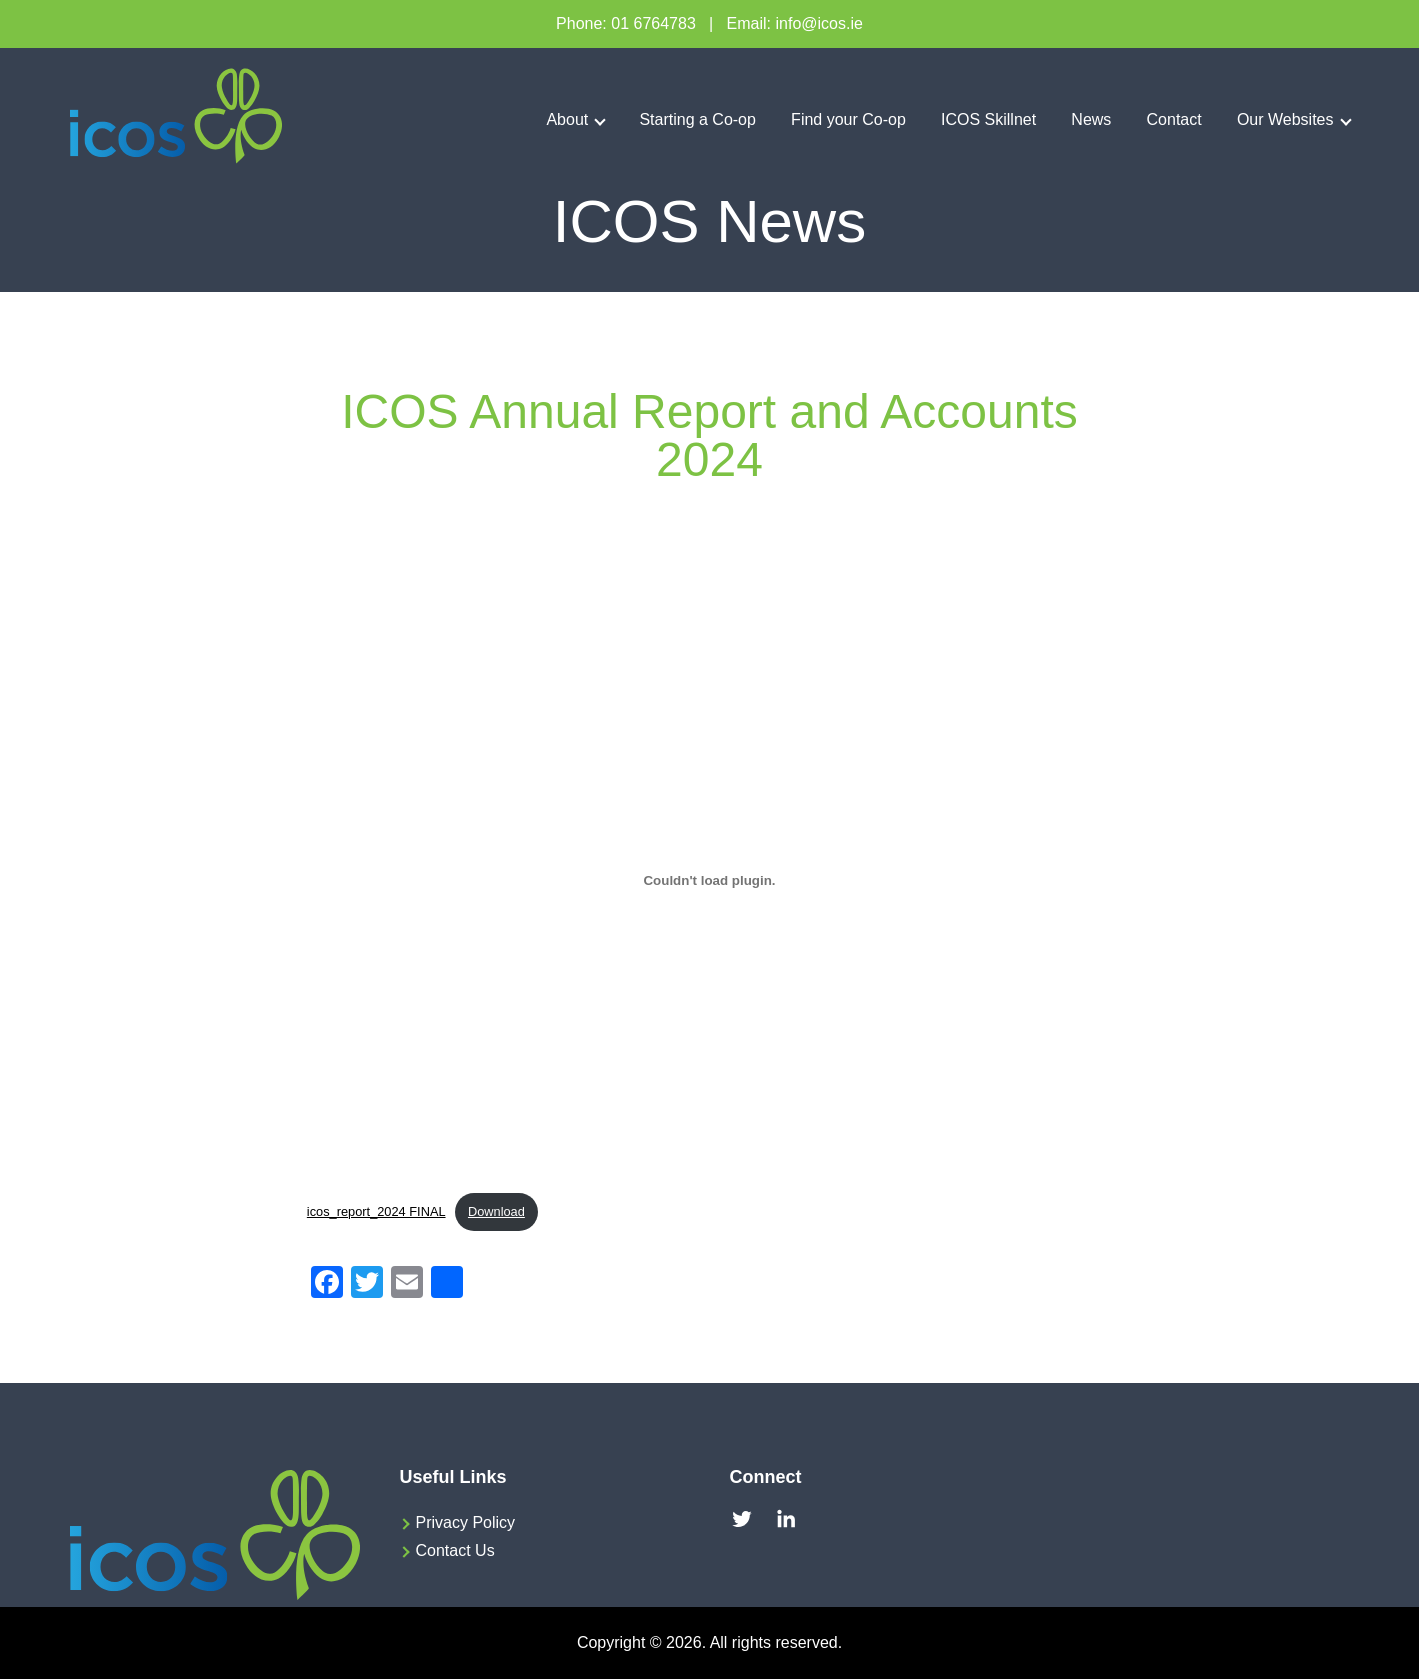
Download (496, 1211)
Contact (1174, 119)
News (1091, 119)
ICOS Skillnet (988, 119)
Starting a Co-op (697, 119)
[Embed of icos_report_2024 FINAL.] (709, 880)
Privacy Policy (466, 1522)
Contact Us (455, 1550)
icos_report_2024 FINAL (376, 1211)
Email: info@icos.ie (795, 23)
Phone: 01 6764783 (626, 23)
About (567, 119)
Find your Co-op (848, 119)
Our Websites (1285, 119)
